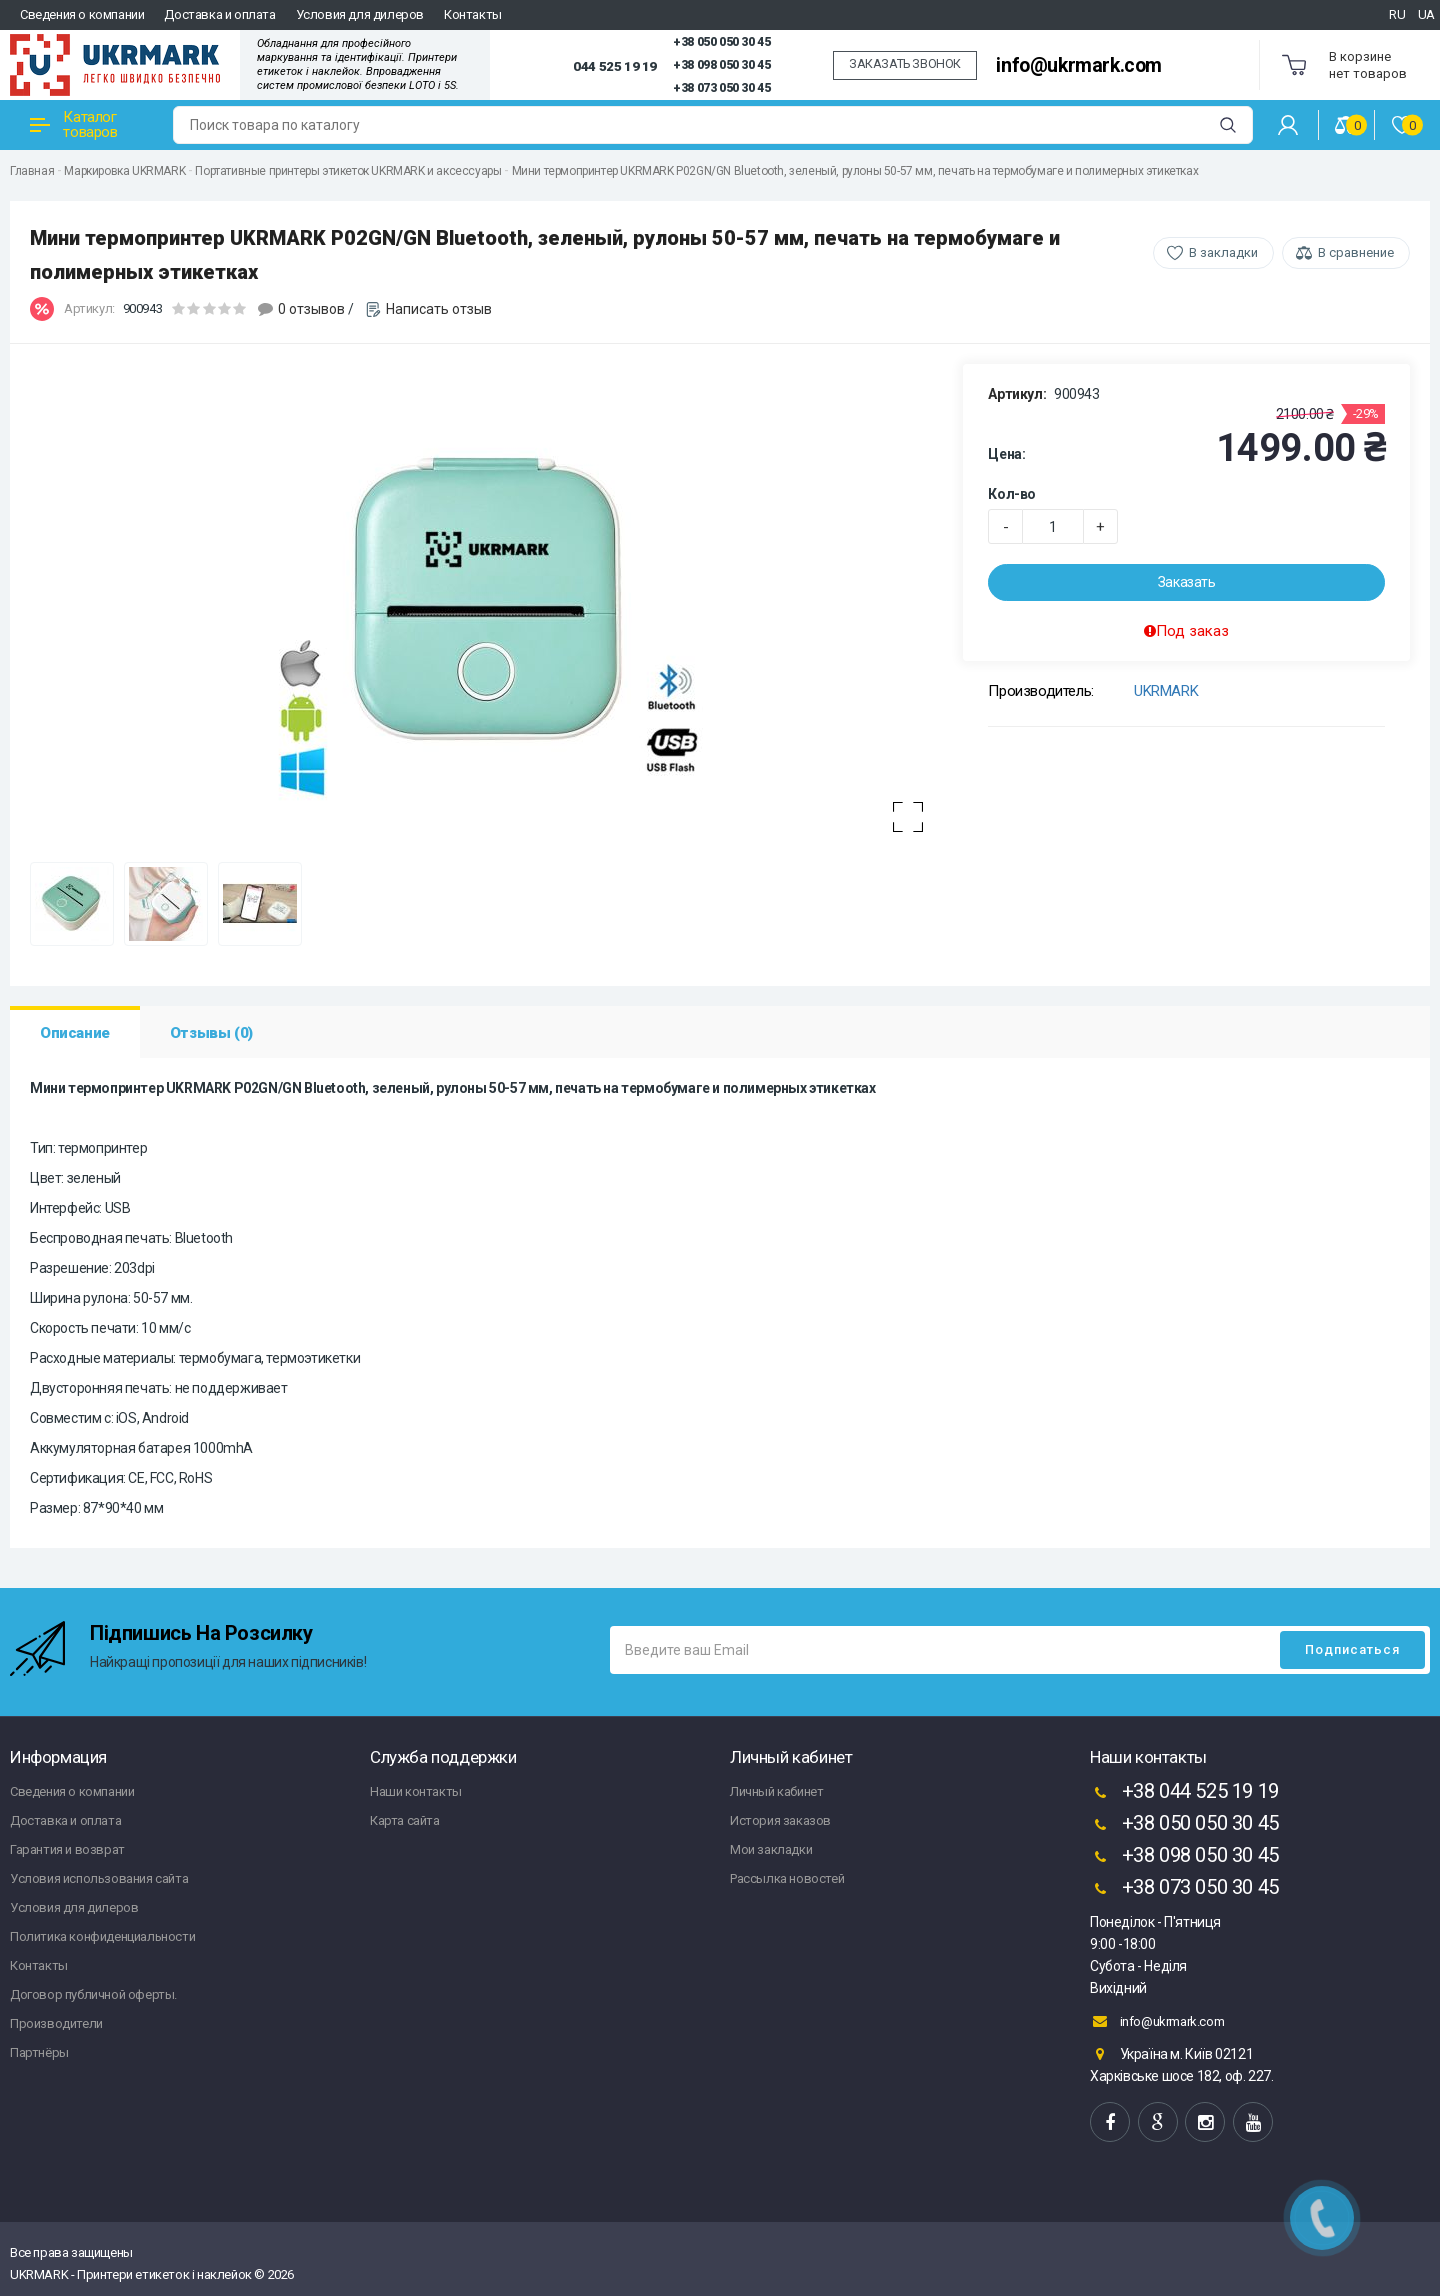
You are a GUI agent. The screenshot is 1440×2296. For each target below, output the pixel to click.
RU (1397, 14)
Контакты (473, 14)
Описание (75, 1033)
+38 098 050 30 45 (721, 65)
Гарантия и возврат (67, 1849)
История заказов (780, 1820)
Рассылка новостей (787, 1878)
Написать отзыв (439, 309)
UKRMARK (1166, 691)
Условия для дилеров (360, 14)
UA (1426, 14)
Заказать (1187, 582)
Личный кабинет (776, 1791)
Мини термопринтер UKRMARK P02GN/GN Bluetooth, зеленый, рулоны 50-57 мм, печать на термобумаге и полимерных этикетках (855, 171)
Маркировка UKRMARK (124, 171)
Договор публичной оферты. (93, 1994)
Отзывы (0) (211, 1033)
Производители (56, 2023)
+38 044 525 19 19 (1184, 1793)
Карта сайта (405, 1820)
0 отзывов (311, 309)
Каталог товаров (74, 124)
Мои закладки (771, 1849)
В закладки (1223, 252)
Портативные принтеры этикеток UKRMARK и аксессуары (348, 171)
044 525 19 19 (615, 66)
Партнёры (39, 2052)
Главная (32, 171)
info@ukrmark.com (1079, 65)
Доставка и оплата (219, 14)
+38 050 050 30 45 (721, 42)
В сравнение (1356, 252)
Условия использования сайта (99, 1878)
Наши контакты (416, 1791)
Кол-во (1012, 494)
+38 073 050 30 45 (721, 88)
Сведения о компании (82, 14)
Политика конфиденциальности (102, 1936)
